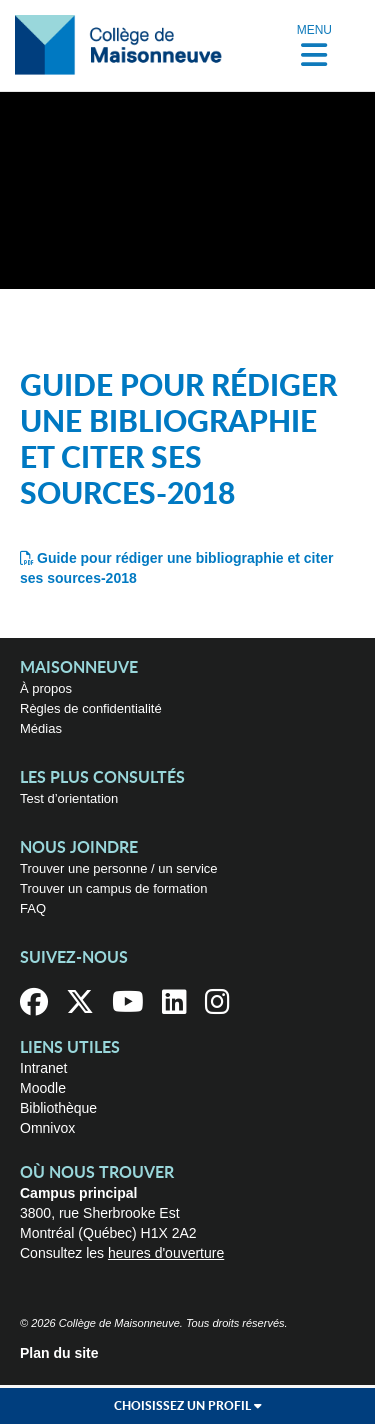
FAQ (33, 908)
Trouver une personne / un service (119, 868)
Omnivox (47, 1128)
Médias (41, 728)
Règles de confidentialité (91, 708)
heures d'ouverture (166, 1253)
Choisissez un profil (188, 1406)
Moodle (43, 1088)
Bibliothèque (58, 1108)
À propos (46, 688)
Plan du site (59, 1353)
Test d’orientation (69, 798)
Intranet (43, 1068)
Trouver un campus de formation (113, 888)
